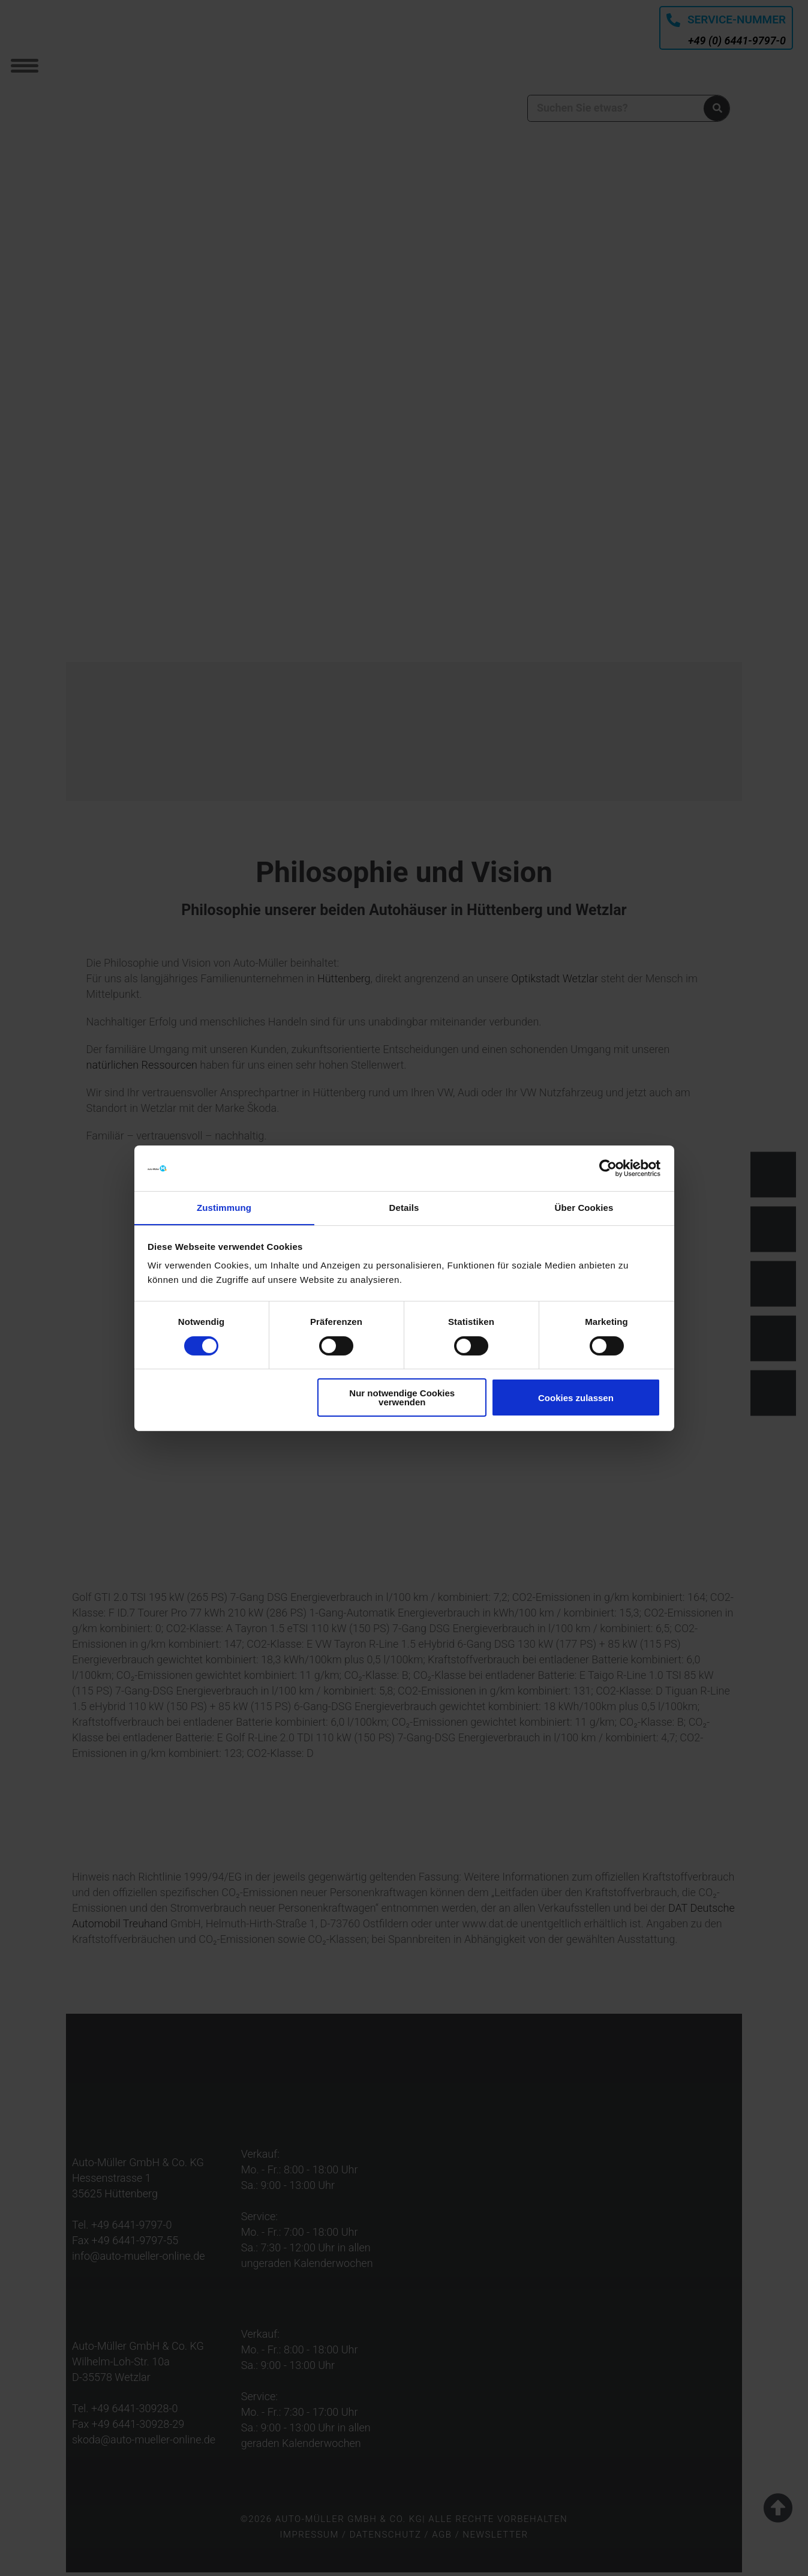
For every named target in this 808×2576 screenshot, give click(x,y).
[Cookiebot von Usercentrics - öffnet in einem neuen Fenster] (607, 1168)
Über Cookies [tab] (584, 1207)
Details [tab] (404, 1207)
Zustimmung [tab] (224, 1207)
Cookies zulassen (576, 1398)
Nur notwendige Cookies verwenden (402, 1398)
